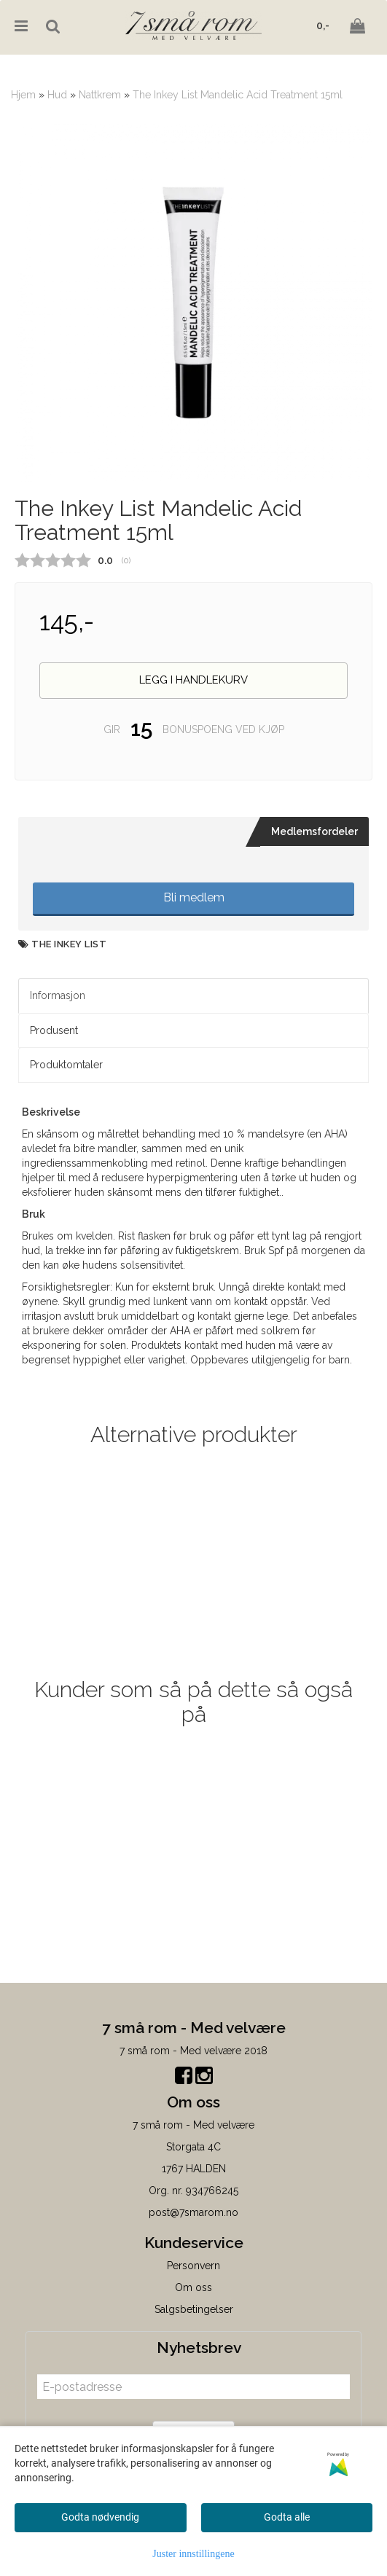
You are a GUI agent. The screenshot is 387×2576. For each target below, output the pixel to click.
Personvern (193, 2265)
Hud (57, 95)
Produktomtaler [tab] (66, 1064)
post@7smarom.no (193, 2212)
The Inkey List (68, 944)
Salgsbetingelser (194, 2309)
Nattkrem (100, 95)
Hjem (23, 95)
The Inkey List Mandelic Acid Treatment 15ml (238, 95)
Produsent (54, 1030)
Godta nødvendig (100, 2517)
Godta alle (287, 2517)
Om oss (193, 2287)
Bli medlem (193, 897)
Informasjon (57, 995)
